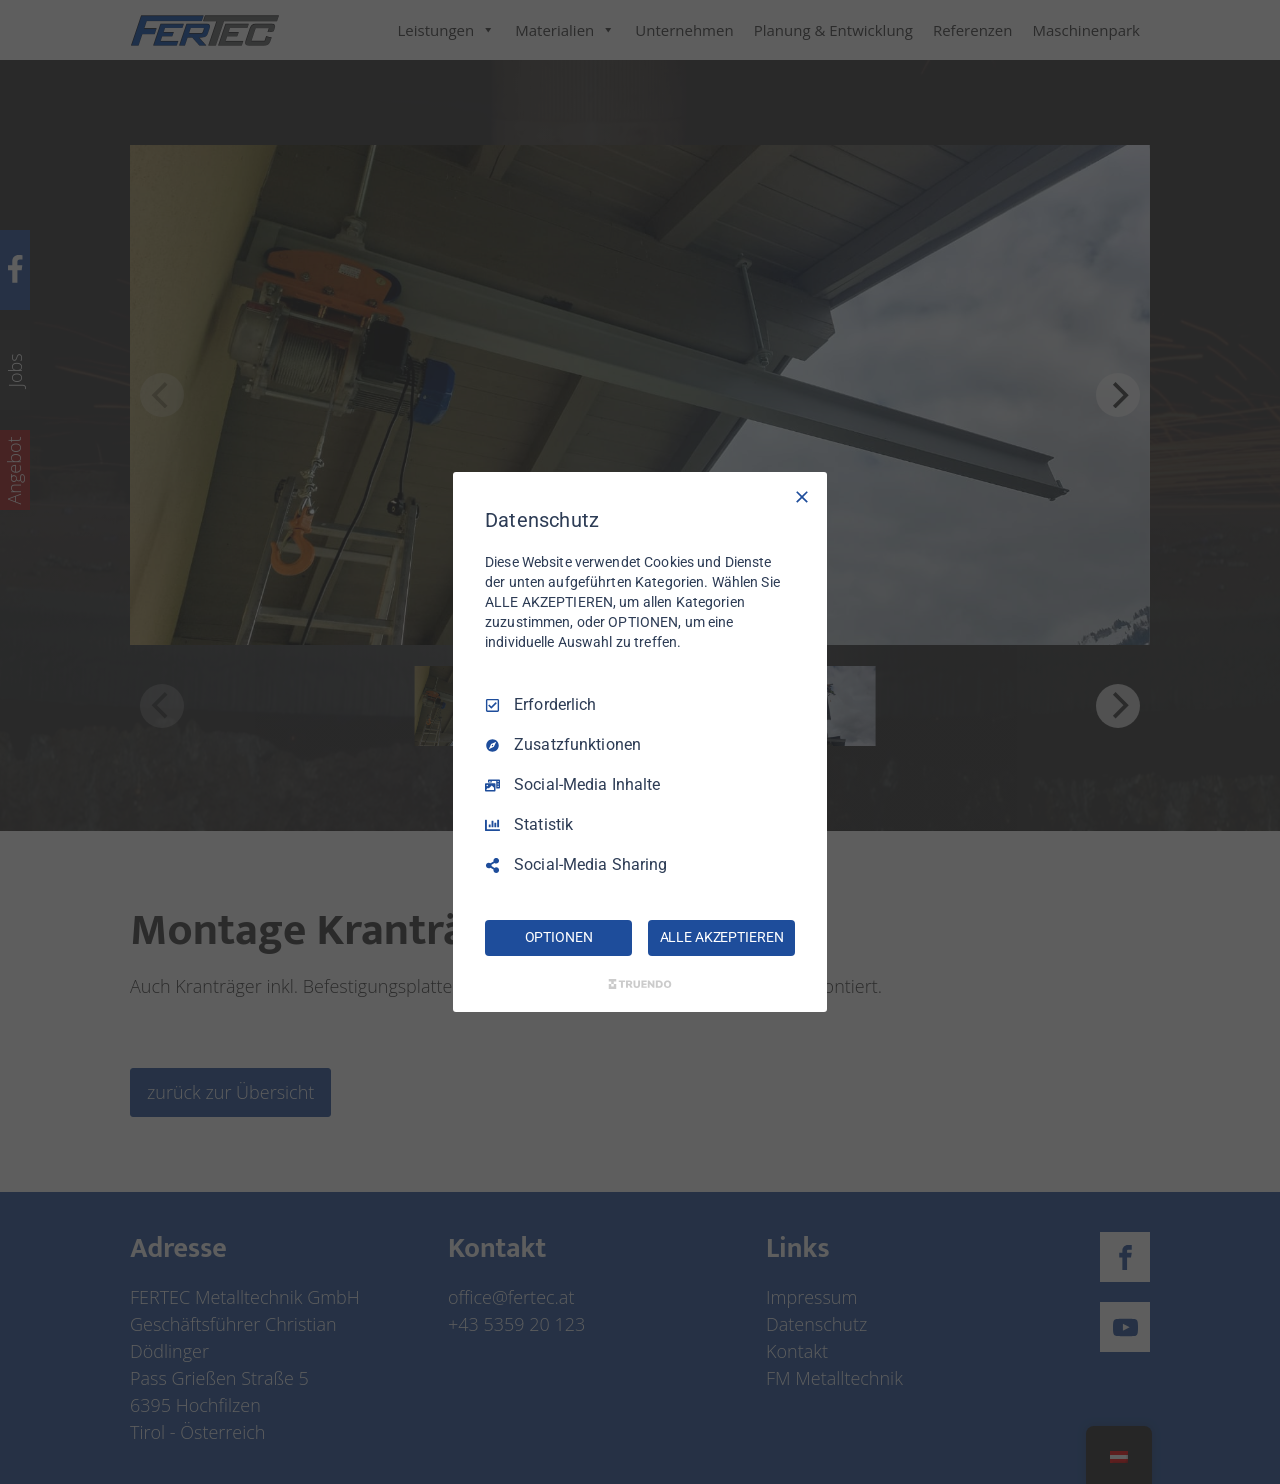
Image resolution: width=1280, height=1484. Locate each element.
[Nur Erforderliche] (802, 497)
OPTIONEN (559, 937)
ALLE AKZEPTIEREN (722, 937)
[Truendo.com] (640, 984)
